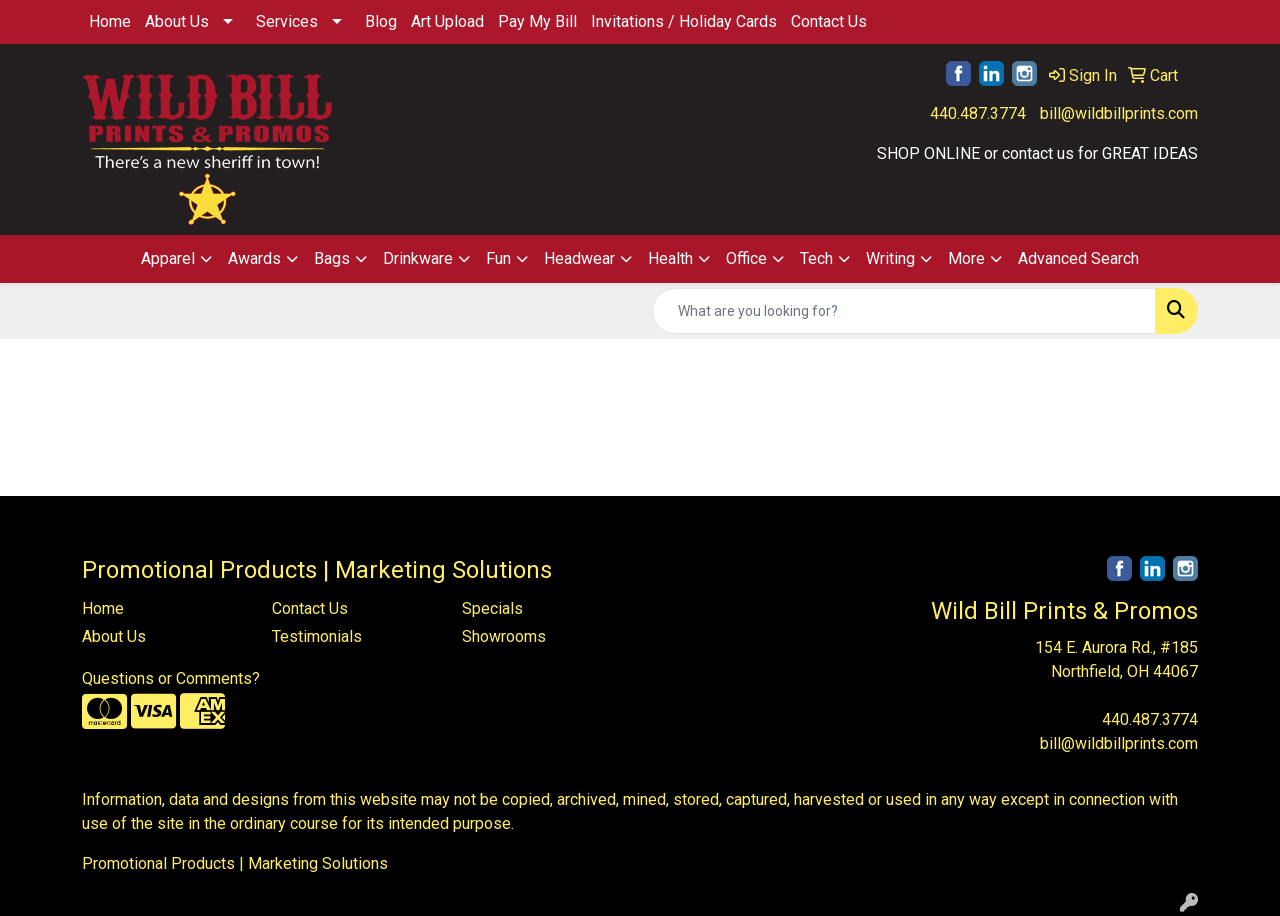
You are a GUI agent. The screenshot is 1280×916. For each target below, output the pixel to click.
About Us (177, 21)
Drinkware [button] (418, 258)
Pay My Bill (537, 21)
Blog (381, 21)
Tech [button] (816, 258)
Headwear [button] (579, 258)
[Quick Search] (904, 311)
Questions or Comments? (171, 678)
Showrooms (504, 636)
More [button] (966, 258)
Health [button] (670, 258)
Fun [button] (498, 258)
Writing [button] (890, 258)
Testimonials (317, 636)
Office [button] (746, 258)
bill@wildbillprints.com (1119, 113)
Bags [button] (332, 258)
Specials (492, 608)
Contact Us (829, 21)
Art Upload (447, 21)
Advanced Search (1078, 258)
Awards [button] (254, 258)
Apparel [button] (168, 258)
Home (110, 21)
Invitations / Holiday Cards (684, 21)
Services (287, 21)
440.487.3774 (978, 113)
